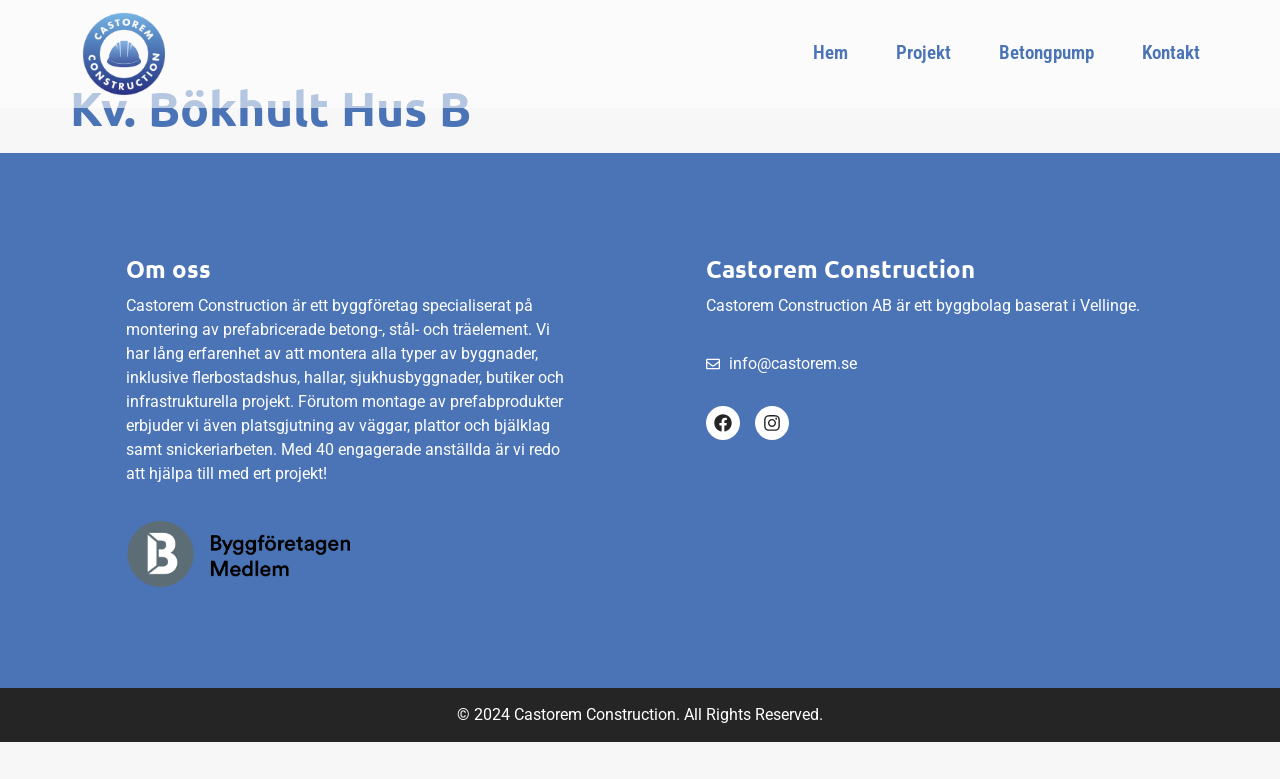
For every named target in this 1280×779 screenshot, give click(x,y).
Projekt (923, 52)
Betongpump (1046, 52)
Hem (830, 52)
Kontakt (1171, 52)
